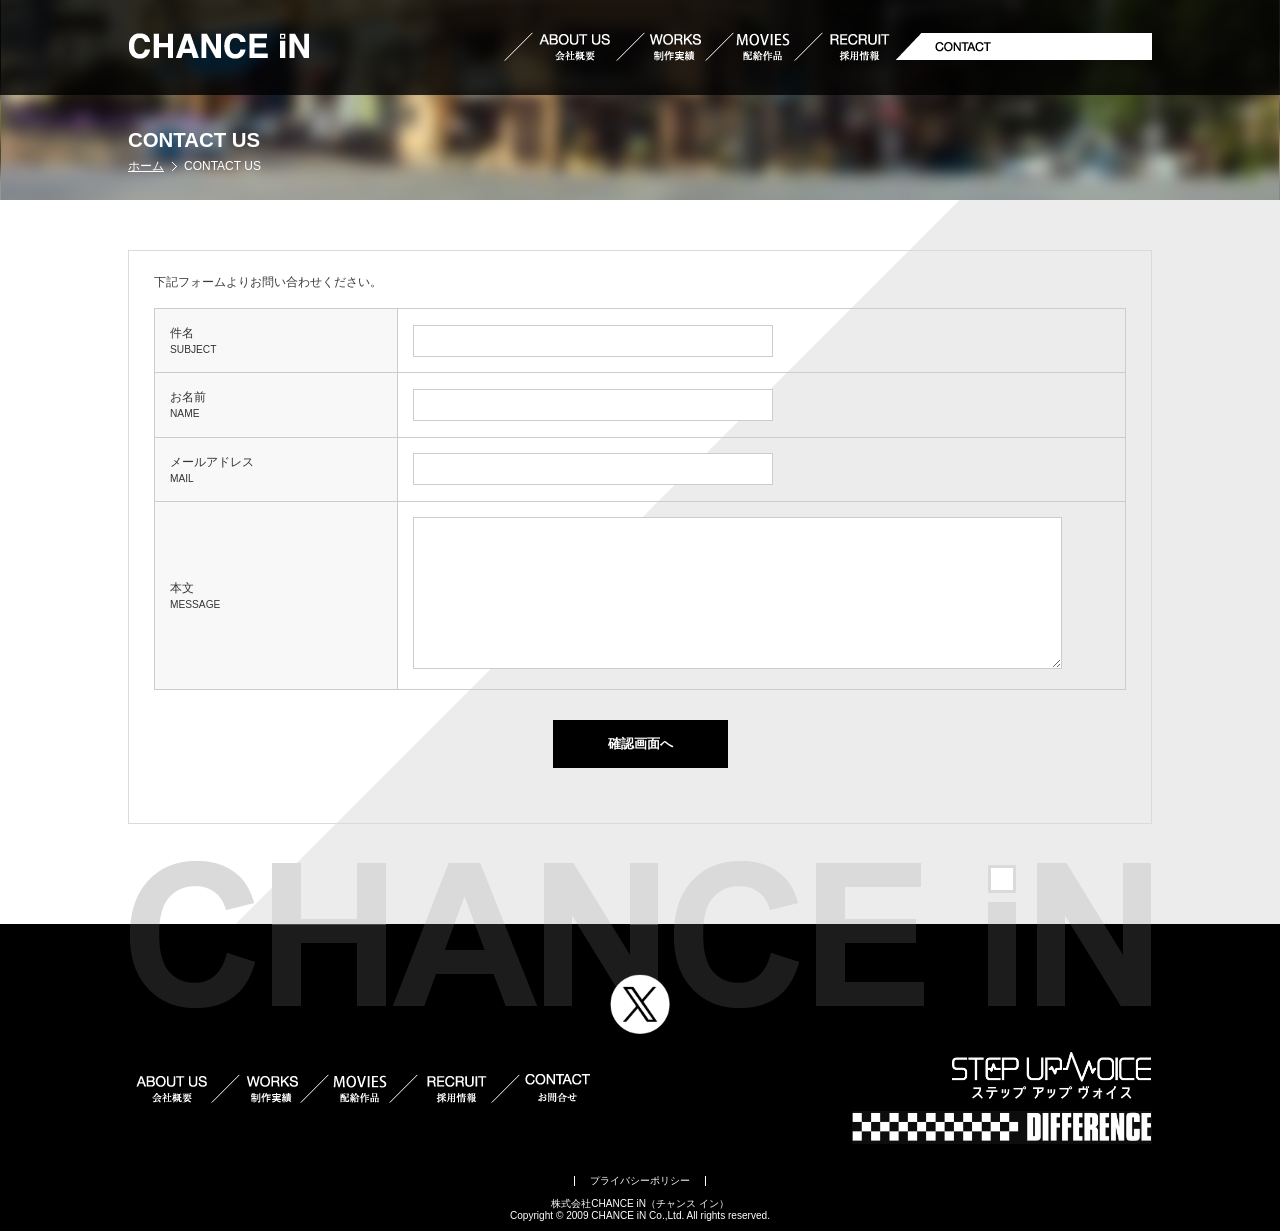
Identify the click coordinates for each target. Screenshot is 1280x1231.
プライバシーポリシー (640, 1180)
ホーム (146, 166)
